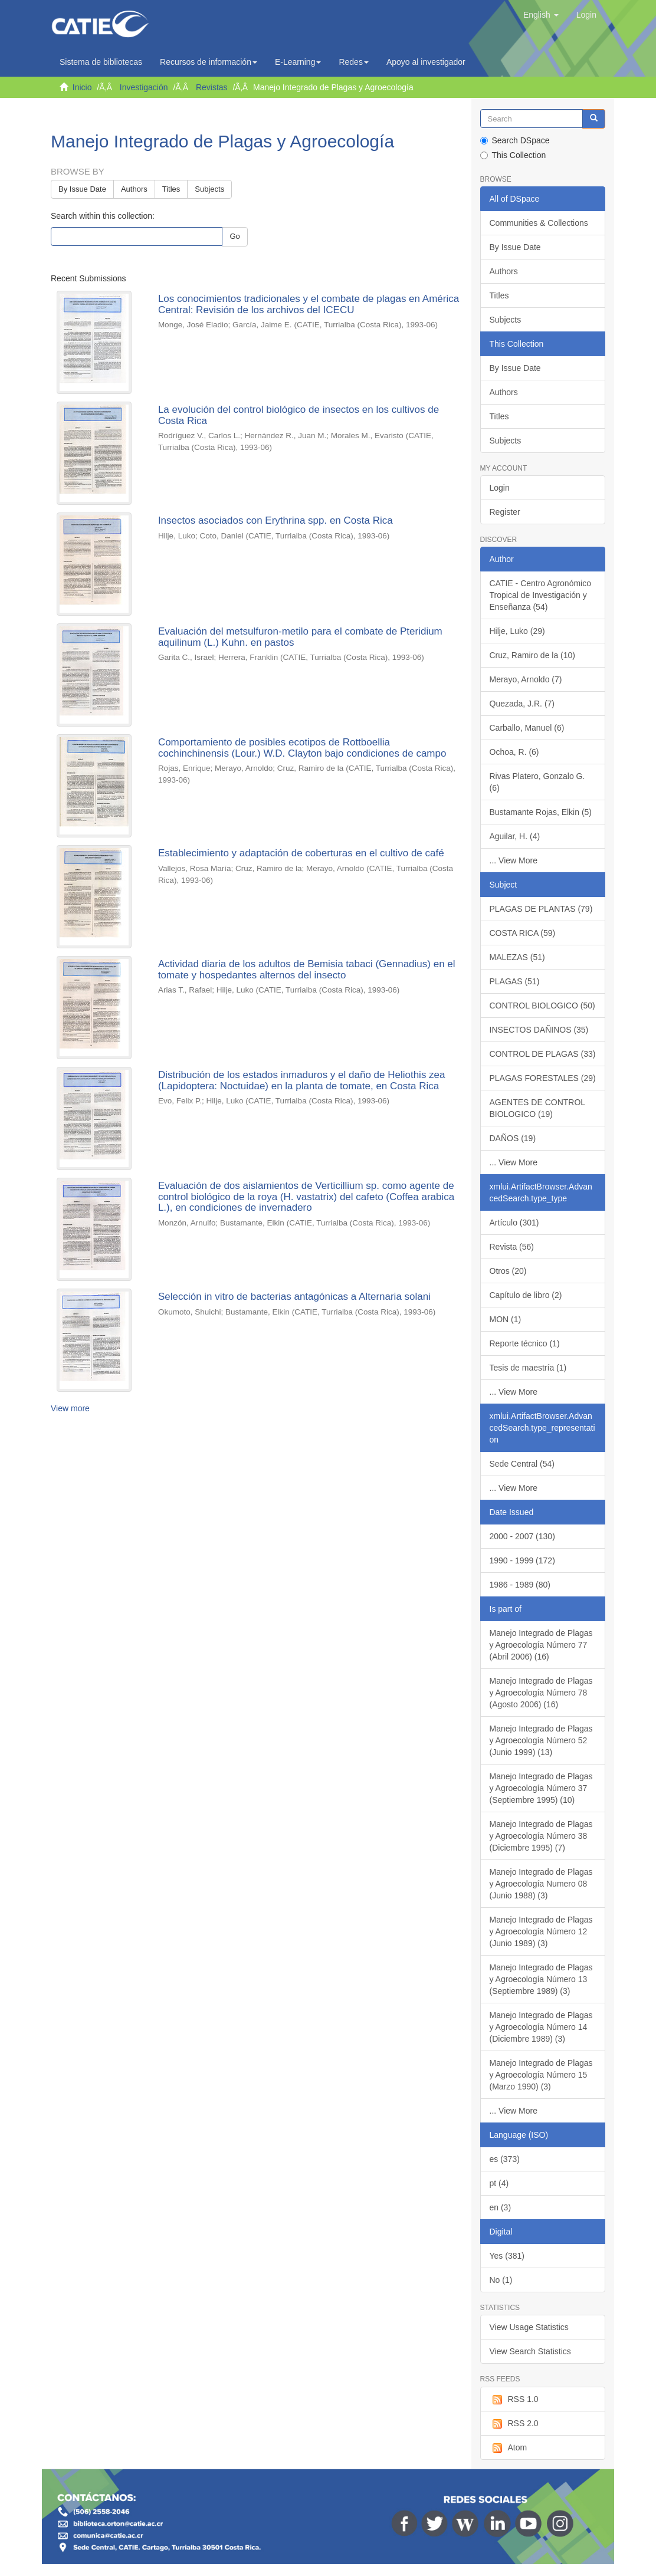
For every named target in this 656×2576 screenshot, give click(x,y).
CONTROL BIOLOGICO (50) (542, 1005)
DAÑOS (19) (513, 1138)
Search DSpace (515, 140)
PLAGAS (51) (515, 981)
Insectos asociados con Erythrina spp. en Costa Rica (275, 520)
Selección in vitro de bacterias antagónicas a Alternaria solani (294, 1296)
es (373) (505, 2159)
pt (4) (499, 2183)
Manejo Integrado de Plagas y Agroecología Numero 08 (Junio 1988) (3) (541, 1883)
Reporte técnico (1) (525, 1343)
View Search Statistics (530, 2351)
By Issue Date (82, 189)
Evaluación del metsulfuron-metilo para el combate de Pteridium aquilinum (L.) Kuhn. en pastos (300, 637)
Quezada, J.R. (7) (522, 703)
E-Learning (298, 62)
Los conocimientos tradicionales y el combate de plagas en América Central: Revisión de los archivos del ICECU (308, 304)
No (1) (501, 2280)
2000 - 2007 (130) (522, 1536)
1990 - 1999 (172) (522, 1560)
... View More (513, 860)
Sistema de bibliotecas (101, 62)
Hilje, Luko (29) (517, 631)
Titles (171, 189)
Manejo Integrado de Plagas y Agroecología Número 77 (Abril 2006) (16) (541, 1644)
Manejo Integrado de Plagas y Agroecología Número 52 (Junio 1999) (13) (541, 1740)
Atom (508, 2448)
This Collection (513, 155)
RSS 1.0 (514, 2399)
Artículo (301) (514, 1222)
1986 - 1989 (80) (520, 1584)
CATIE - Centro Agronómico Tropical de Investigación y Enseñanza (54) (540, 595)
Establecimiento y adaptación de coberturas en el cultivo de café (301, 853)
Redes (353, 62)
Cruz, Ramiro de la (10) (533, 655)
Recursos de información (208, 62)
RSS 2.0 (514, 2424)
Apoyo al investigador (428, 62)
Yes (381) (507, 2255)
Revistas (212, 87)
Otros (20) (508, 1271)
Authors (134, 189)
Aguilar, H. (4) (515, 836)
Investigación (144, 87)
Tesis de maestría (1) (528, 1367)
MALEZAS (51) (517, 957)
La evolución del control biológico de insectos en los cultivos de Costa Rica (298, 415)
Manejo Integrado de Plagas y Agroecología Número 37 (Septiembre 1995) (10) (541, 1788)
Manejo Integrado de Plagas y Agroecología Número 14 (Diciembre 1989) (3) (541, 2026)
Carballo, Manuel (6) (527, 727)
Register (505, 512)
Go (234, 236)
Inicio (82, 87)
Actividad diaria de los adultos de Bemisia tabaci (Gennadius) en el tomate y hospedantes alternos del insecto (306, 969)
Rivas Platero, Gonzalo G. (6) (537, 782)
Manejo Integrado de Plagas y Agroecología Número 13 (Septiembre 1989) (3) (541, 1979)
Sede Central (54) (522, 1463)
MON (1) (505, 1319)
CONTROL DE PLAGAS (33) (543, 1054)
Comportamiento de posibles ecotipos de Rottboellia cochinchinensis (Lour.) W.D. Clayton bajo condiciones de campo (302, 748)
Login (500, 487)
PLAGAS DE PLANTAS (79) (541, 909)
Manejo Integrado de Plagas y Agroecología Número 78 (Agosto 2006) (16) (541, 1692)
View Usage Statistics (529, 2327)
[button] (541, 14)
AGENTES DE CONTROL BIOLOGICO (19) (538, 1108)
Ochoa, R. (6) (514, 752)
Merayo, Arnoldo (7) (526, 679)
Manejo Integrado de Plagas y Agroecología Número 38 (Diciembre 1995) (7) (541, 1835)
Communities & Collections (539, 223)
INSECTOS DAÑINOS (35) (539, 1029)
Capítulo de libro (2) (526, 1295)
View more (70, 1408)
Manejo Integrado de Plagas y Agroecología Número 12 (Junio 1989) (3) (541, 1931)
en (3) (500, 2207)
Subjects (209, 189)
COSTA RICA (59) (523, 933)
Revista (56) (512, 1246)
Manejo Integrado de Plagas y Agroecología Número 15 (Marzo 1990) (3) (541, 2074)
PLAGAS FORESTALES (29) (543, 1078)
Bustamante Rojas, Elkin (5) (541, 812)
